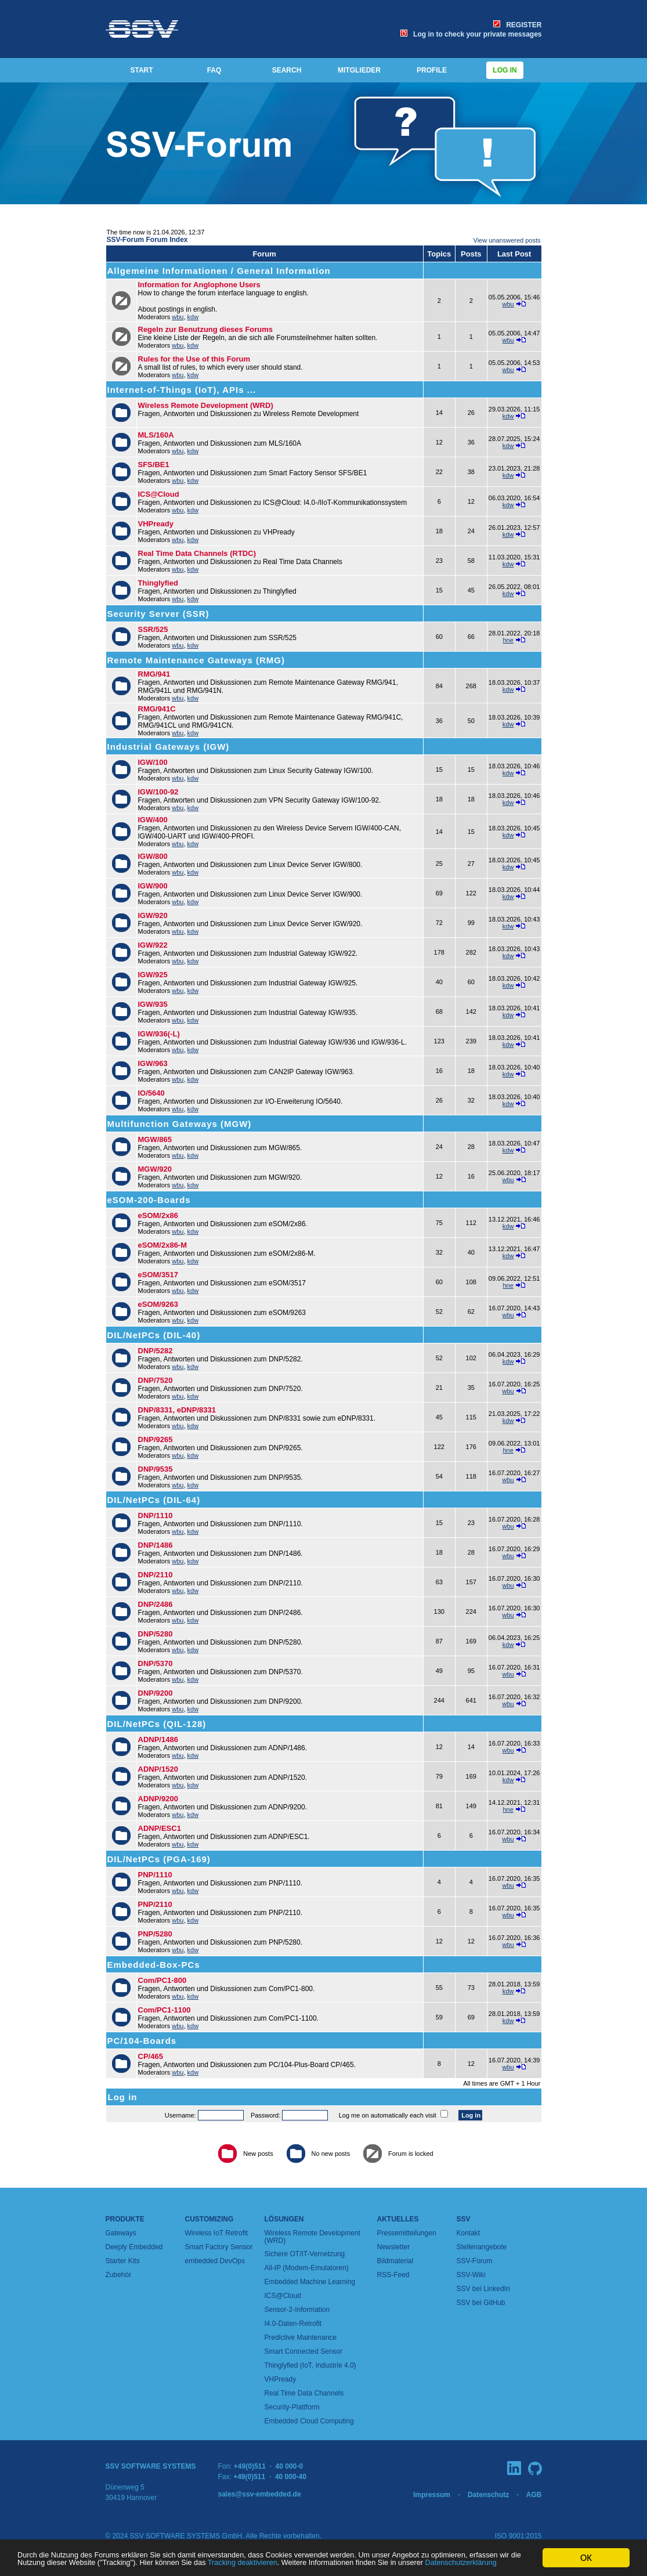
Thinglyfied (158, 583)
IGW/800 (153, 856)
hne (508, 640)
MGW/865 (155, 1139)
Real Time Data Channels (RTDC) (197, 553)
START (141, 70)
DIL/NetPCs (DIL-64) (154, 1500)
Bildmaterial (395, 2261)
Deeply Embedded (134, 2247)
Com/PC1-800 (162, 1980)
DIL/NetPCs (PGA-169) (159, 1859)
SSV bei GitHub (481, 2303)
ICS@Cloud (158, 494)
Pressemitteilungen (406, 2233)
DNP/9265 (155, 1439)
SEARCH (287, 70)
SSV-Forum (475, 2261)
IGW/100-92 (158, 791)
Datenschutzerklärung (316, 2562)
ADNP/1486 (158, 1739)
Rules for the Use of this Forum (194, 359)
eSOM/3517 (158, 1274)
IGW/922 (153, 945)
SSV (464, 2219)
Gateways (121, 2233)
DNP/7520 (155, 1380)
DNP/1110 (155, 1515)
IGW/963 (153, 1063)
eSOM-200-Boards (149, 1200)
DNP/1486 (155, 1545)
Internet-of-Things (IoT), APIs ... (181, 390)
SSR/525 (153, 629)
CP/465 (150, 2056)
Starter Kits (123, 2261)
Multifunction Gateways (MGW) (179, 1124)
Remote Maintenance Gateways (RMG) (196, 660)
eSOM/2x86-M (162, 1245)
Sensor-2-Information (297, 2310)
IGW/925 (153, 974)
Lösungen (284, 2219)
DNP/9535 (155, 1469)
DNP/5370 (155, 1663)
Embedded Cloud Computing (309, 2421)
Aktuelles (398, 2219)
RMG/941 (154, 674)
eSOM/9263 (158, 1304)
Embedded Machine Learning (310, 2282)
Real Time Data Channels (304, 2393)
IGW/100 (153, 762)
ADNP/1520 (158, 1769)
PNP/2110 (155, 1904)
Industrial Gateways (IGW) (168, 747)
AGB (534, 2495)
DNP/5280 (155, 1634)
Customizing (209, 2219)
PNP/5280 (155, 1934)
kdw (193, 316)
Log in (505, 70)
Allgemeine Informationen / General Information (219, 271)
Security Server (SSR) (158, 614)
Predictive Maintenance (301, 2337)
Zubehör (119, 2275)
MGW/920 (155, 1169)
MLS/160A (156, 435)
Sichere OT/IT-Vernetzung (305, 2254)
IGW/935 (153, 1004)
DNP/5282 (155, 1350)
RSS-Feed (393, 2275)
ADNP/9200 (158, 1798)
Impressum (431, 2495)
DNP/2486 (155, 1604)
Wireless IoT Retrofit (216, 2233)
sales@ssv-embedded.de (259, 2494)
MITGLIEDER (359, 70)
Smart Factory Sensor (219, 2247)
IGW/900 (153, 885)
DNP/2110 (155, 1574)
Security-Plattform (292, 2407)
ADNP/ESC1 (159, 1828)
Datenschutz (488, 2495)
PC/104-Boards (142, 2041)
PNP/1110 (155, 1874)
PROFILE (432, 70)
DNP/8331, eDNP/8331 (177, 1410)
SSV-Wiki (471, 2275)
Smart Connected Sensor (304, 2351)
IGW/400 (153, 819)
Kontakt (468, 2233)
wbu (177, 316)
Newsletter (393, 2247)
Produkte (125, 2219)
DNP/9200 (155, 1693)
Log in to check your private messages (470, 34)
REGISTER (517, 25)
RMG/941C (157, 708)
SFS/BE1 (153, 464)
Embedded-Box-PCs (153, 1965)
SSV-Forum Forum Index (147, 240)
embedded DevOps (215, 2261)
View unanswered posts (507, 240)
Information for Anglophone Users (199, 284)
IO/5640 (151, 1093)
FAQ (214, 70)
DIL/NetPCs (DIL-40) (154, 1335)
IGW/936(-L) (159, 1033)
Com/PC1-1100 (164, 2010)
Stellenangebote (482, 2247)
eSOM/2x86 (158, 1215)
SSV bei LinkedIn (483, 2289)
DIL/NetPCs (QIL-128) (157, 1724)
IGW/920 (153, 915)
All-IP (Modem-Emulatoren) (307, 2268)
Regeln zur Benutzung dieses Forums (205, 329)
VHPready (156, 523)
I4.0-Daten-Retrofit (293, 2324)
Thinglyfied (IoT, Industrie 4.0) (310, 2365)
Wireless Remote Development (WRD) (205, 405)
